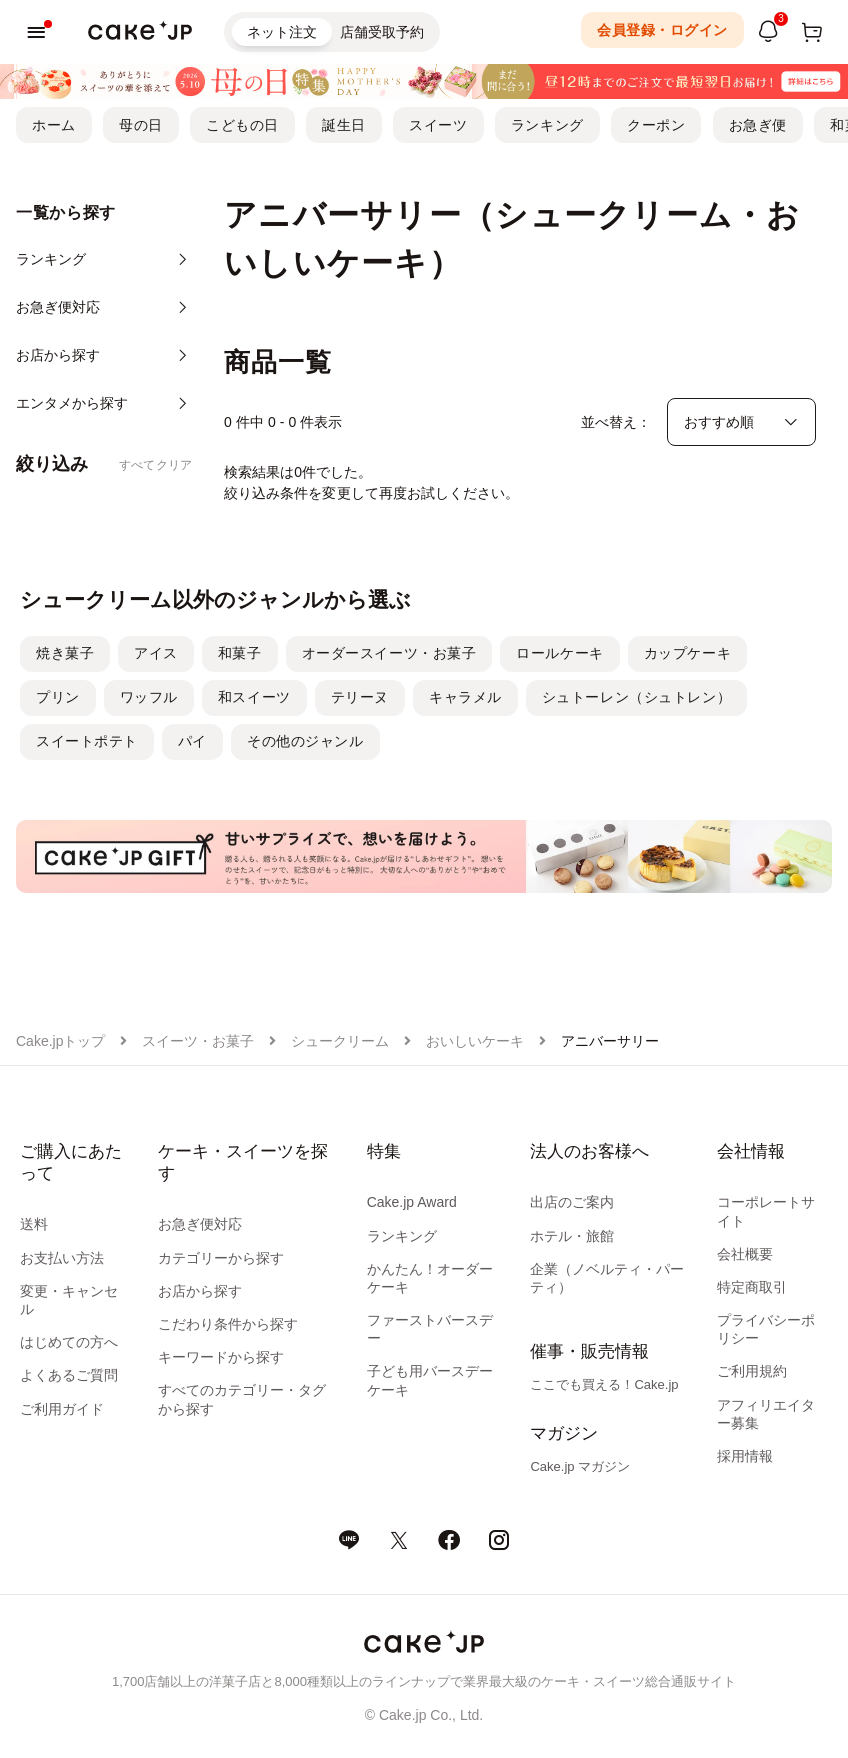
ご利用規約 (752, 1371)
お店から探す (200, 1291)
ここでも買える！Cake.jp (604, 1384)
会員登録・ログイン (662, 30)
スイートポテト (87, 741)
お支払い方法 (62, 1258)
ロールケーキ (559, 653)
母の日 (141, 125)
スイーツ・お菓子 (198, 1041)
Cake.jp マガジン (580, 1466)
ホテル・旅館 (572, 1236)
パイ (192, 741)
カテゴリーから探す (221, 1258)
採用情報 (745, 1456)
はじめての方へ (69, 1342)
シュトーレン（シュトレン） (636, 697)
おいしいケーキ (475, 1041)
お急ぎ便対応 (200, 1224)
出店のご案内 (572, 1202)
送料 (34, 1224)
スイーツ (438, 125)
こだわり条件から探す (228, 1324)
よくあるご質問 (69, 1375)
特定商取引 (752, 1287)
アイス (156, 653)
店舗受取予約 (382, 32)
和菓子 (240, 653)
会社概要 (745, 1254)
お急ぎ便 (758, 125)
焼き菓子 (65, 653)
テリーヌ (360, 697)
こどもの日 (242, 125)
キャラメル (465, 697)
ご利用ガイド (62, 1409)
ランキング (547, 125)
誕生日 (344, 125)
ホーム (54, 125)
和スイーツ (254, 697)
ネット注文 (282, 32)
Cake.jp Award (412, 1202)
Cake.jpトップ (60, 1041)
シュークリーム (340, 1041)
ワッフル (149, 697)
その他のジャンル (305, 741)
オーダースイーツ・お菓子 (389, 653)
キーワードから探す (221, 1357)
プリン (58, 697)
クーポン (656, 125)
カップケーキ (687, 653)
